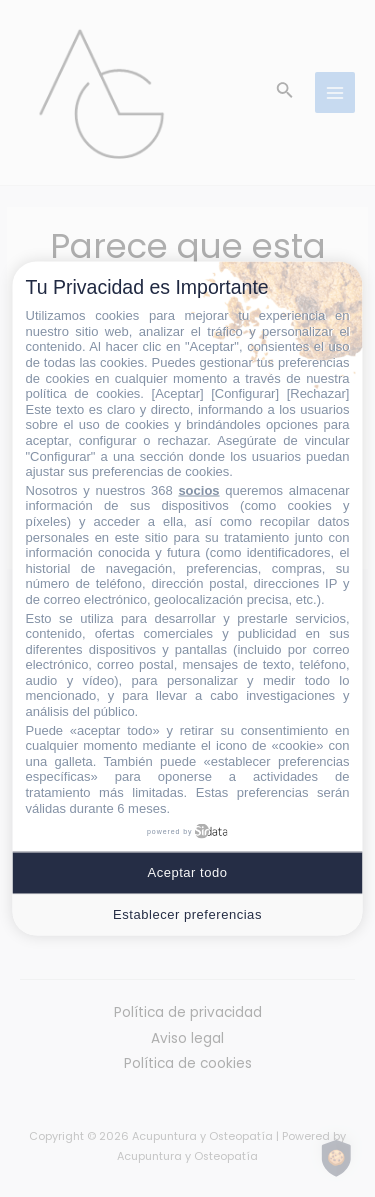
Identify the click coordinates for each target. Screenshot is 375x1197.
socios (198, 489)
